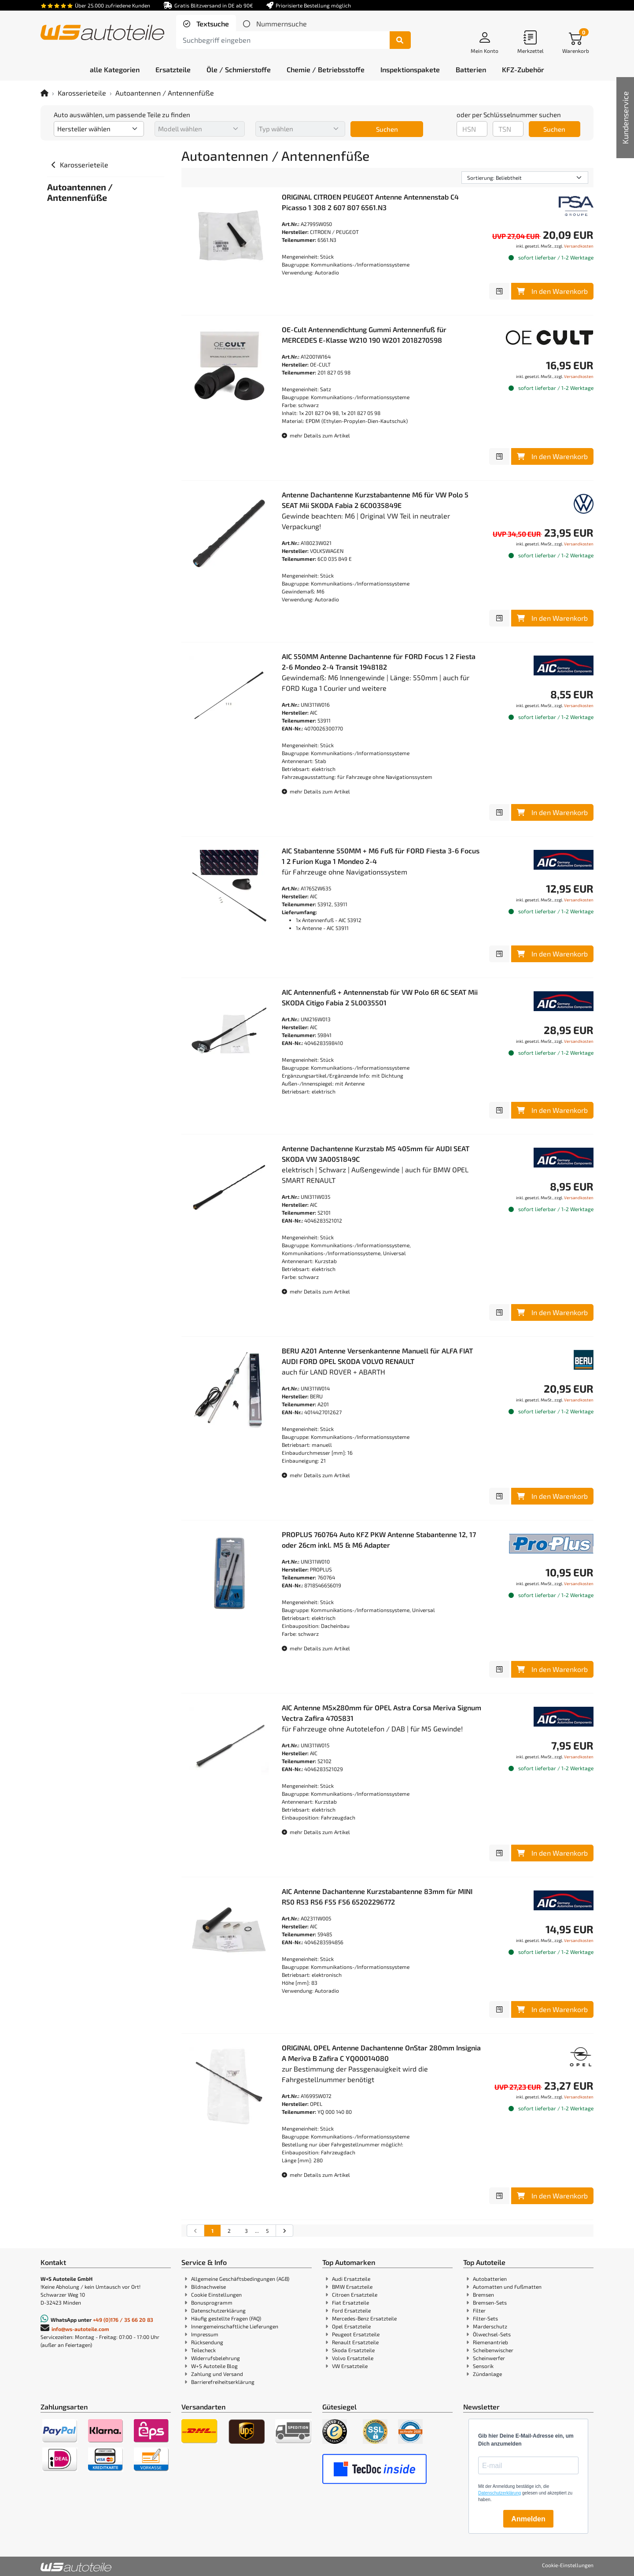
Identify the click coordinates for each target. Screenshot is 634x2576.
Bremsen (483, 2294)
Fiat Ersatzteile (350, 2302)
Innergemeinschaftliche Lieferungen (234, 2326)
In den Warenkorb (552, 291)
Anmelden (528, 2519)
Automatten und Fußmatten (507, 2286)
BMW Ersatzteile (352, 2286)
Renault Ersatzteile (355, 2342)
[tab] (206, 24)
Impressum (204, 2334)
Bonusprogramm (211, 2302)
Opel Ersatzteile (351, 2326)
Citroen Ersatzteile (354, 2294)
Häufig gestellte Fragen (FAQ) (226, 2318)
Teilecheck (203, 2350)
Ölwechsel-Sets (492, 2334)
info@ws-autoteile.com (80, 2329)
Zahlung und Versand (217, 2374)
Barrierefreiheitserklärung (222, 2382)
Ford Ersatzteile (351, 2310)
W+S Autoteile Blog (214, 2366)
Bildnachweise (208, 2286)
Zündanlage (487, 2374)
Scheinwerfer (489, 2358)
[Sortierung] (524, 177)
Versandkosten (578, 245)
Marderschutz (490, 2326)
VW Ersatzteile (350, 2366)
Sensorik (483, 2366)
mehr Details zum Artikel (316, 435)
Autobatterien (490, 2279)
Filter (479, 2310)
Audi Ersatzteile (351, 2279)
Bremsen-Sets (490, 2302)
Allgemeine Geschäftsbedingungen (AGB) (240, 2279)
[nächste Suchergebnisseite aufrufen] (284, 2230)
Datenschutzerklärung (218, 2310)
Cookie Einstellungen (216, 2294)
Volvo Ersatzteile (352, 2358)
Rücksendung (207, 2342)
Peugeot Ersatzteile (356, 2334)
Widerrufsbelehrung (215, 2358)
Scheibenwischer (493, 2350)
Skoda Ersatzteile (353, 2350)
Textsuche (212, 23)
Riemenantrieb (490, 2342)
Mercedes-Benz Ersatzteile (364, 2318)
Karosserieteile (82, 93)
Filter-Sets (485, 2318)
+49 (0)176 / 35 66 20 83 (123, 2320)
